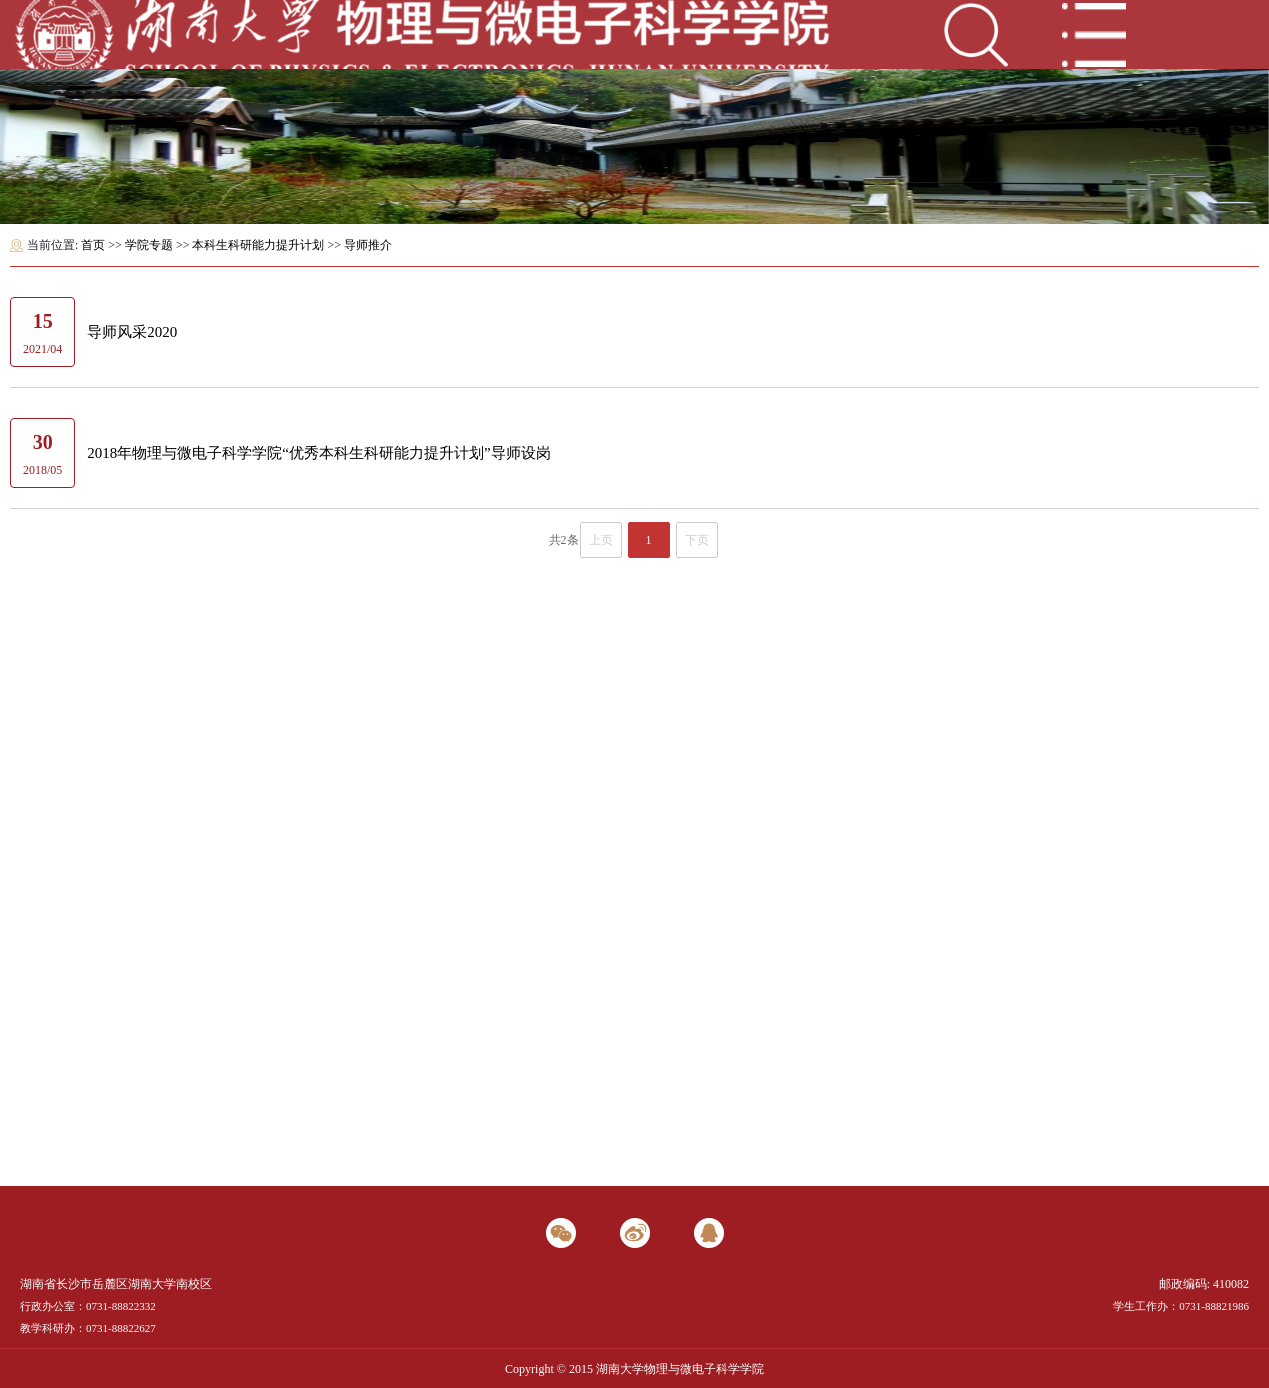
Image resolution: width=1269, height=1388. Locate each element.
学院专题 (149, 245)
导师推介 (368, 245)
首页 (93, 245)
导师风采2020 (132, 332)
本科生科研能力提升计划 (258, 245)
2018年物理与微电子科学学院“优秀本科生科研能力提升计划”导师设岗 (318, 453)
